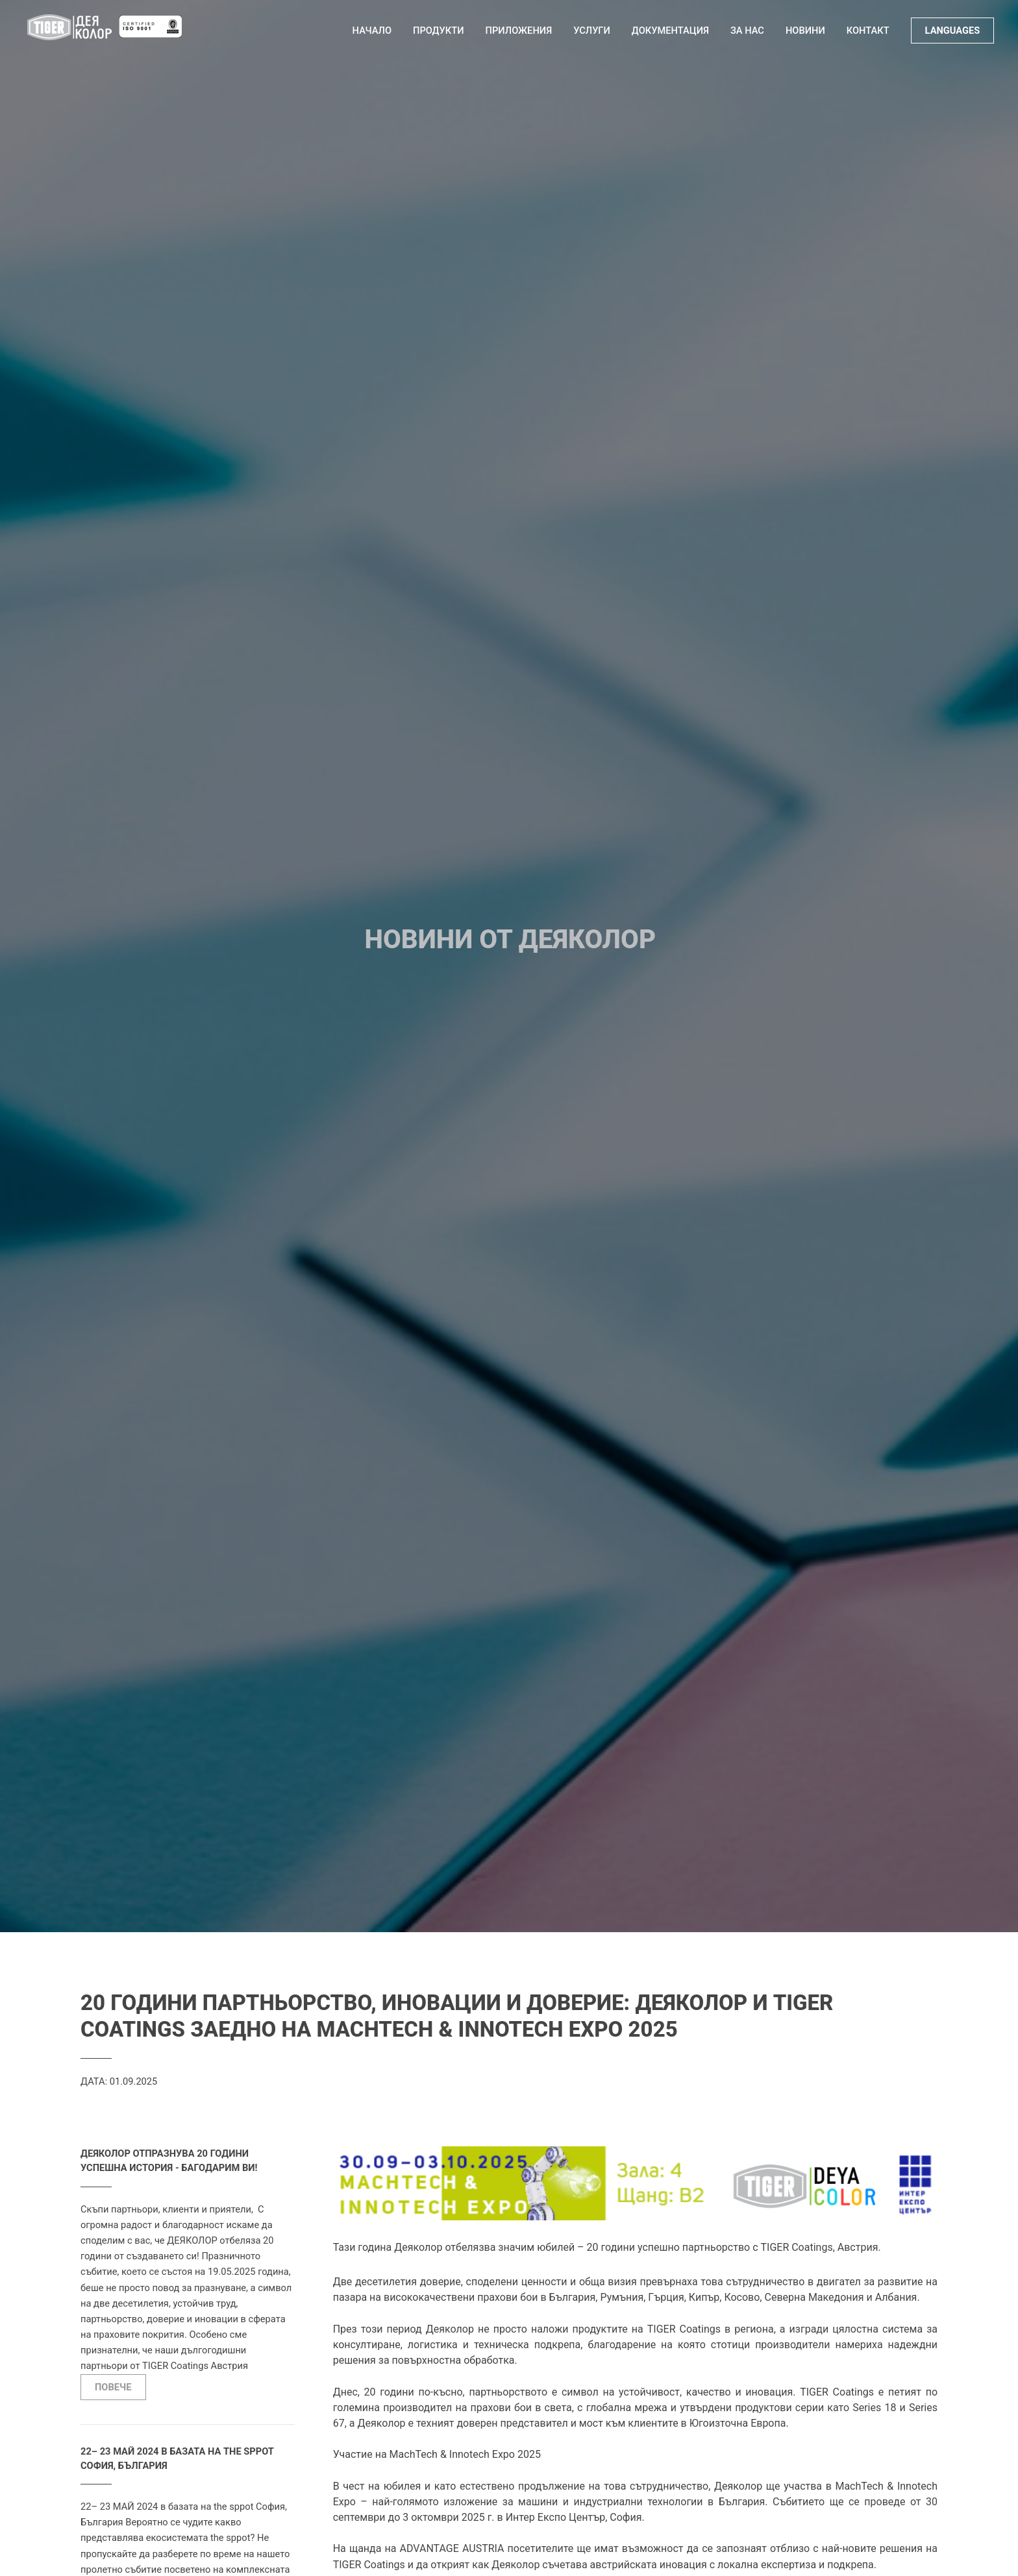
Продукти (438, 30)
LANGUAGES (952, 30)
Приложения (519, 30)
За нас (747, 30)
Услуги (591, 30)
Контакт (868, 30)
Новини (805, 30)
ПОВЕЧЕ (113, 2387)
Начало (372, 30)
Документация (670, 30)
